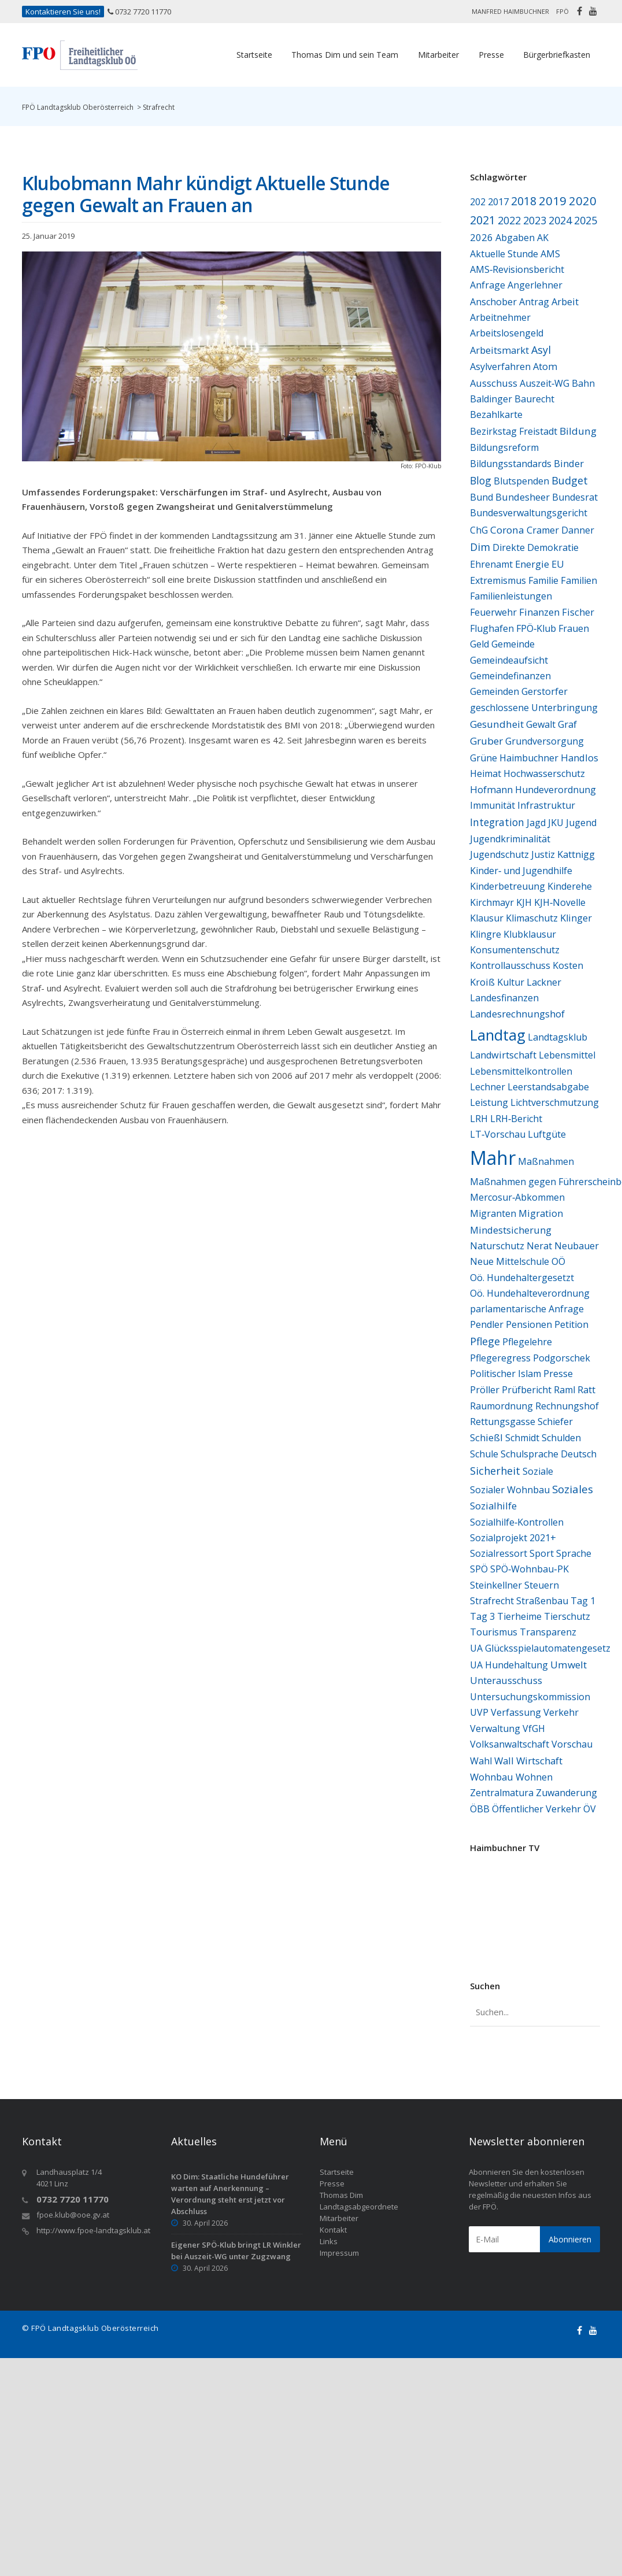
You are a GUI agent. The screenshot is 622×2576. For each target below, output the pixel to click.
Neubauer (576, 1245)
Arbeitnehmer (500, 317)
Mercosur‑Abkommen (517, 1197)
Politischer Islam (505, 1373)
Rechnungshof (567, 1406)
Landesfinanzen (504, 997)
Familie (543, 580)
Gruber (486, 740)
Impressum (339, 2253)
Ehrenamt (491, 564)
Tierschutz (567, 1616)
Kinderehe (569, 886)
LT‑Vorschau (497, 1134)
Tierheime (519, 1616)
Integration (497, 822)
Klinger (576, 918)
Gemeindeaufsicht (509, 660)
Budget (569, 480)
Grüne (483, 758)
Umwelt (568, 1664)
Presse (491, 54)
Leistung (489, 1102)
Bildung (578, 431)
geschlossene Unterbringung (534, 707)
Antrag (534, 301)
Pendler (486, 1324)
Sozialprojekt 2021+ (513, 1537)
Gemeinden (494, 691)
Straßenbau (542, 1600)
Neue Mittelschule (509, 1261)
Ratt (586, 1389)
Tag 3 (482, 1616)
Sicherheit (495, 1471)
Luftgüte (547, 1134)
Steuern (541, 1585)
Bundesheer (522, 497)
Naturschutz (497, 1245)
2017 (498, 201)
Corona (507, 529)
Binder (569, 463)
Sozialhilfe (493, 1505)
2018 (523, 201)
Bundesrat (575, 497)
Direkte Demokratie (536, 547)
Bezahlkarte (496, 414)
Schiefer (555, 1421)
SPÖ (479, 1569)
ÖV (589, 1809)
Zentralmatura (502, 1792)
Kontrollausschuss (510, 965)
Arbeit (565, 301)
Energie (532, 564)
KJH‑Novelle (560, 902)
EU (557, 564)
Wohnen (534, 1777)
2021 (482, 220)
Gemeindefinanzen (510, 675)
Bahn (583, 383)
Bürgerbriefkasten (556, 54)
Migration (541, 1213)
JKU (556, 822)
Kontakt (333, 2230)
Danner (577, 530)
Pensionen (529, 1324)
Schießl (486, 1437)
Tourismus (493, 1632)
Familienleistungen (511, 596)
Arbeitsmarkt (499, 350)
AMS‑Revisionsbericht (517, 269)
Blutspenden (521, 481)
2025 (585, 220)
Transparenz (548, 1632)
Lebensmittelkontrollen (521, 1071)
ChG (479, 530)
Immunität (492, 805)
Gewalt (541, 724)
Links (329, 2241)
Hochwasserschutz (544, 773)
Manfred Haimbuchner (510, 11)
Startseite (254, 54)
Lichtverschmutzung (554, 1102)
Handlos (579, 757)
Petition (571, 1324)
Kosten (568, 965)
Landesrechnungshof (517, 1013)
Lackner (544, 982)
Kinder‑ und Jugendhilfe (521, 870)
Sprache (573, 1553)
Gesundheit (497, 724)
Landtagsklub (557, 1037)
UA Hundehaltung (509, 1665)
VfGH (534, 1728)
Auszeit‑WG (544, 383)
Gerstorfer (544, 691)
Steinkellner (496, 1585)
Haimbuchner (528, 758)
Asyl (541, 350)
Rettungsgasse (502, 1421)
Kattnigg (576, 854)
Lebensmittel (567, 1055)
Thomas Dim (341, 2195)
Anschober (493, 301)
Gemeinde (513, 644)
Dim (480, 547)
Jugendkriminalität (510, 838)
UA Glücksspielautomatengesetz (540, 1648)
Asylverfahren (500, 366)
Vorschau (572, 1744)
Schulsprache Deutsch (549, 1454)
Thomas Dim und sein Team (344, 54)
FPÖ (562, 11)
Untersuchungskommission (530, 1696)
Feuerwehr (493, 612)
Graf (567, 724)
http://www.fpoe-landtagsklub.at (93, 2230)
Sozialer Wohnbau (510, 1489)
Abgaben (515, 237)
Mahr (493, 1157)
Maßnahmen (546, 1161)
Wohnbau (491, 1776)
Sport (542, 1553)
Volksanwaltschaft (509, 1744)
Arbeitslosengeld (506, 333)
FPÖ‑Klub (536, 628)
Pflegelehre (527, 1341)
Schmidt (522, 1437)
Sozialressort (498, 1553)
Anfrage (487, 285)
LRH (479, 1118)
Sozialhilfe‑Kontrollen (517, 1522)
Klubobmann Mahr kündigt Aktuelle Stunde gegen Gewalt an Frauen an (206, 194)
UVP (479, 1712)
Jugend (581, 822)
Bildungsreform (504, 447)
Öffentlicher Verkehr (536, 1809)
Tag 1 (583, 1600)
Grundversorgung (544, 741)
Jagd (536, 822)
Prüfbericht (526, 1389)
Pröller (484, 1389)
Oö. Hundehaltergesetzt (522, 1277)
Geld (479, 644)
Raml (564, 1389)
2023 (534, 220)
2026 (481, 237)
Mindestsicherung (510, 1230)
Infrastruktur (546, 805)
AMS (550, 253)
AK (543, 237)
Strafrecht (492, 1600)
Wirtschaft (539, 1760)
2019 (553, 201)
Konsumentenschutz (515, 949)
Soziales (572, 1489)
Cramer (543, 530)
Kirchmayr (492, 902)
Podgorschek (561, 1358)
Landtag (497, 1035)
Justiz (543, 854)
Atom (545, 366)
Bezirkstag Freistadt (513, 431)
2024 (560, 220)
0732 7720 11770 (143, 11)
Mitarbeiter (438, 54)
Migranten (493, 1213)
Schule (484, 1454)
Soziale (538, 1471)
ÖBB (480, 1809)
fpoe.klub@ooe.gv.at (72, 2214)
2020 (583, 201)
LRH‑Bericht (516, 1118)
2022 (509, 220)
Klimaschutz (532, 918)
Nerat (539, 1245)
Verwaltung (495, 1728)
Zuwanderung (566, 1792)
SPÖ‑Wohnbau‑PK (529, 1569)
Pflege (485, 1341)
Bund (481, 497)
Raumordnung (501, 1406)
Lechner (487, 1086)
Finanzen (539, 612)
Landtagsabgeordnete (359, 2206)
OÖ (558, 1261)
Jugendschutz (499, 854)
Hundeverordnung (555, 789)
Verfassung (516, 1712)
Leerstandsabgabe (548, 1086)
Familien (579, 580)
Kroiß (482, 982)
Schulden (561, 1437)
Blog (480, 480)
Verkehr (561, 1712)
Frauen (573, 628)
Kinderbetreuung (507, 886)
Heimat (485, 773)
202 (478, 201)
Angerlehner (535, 285)
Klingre (485, 934)
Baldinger (491, 399)
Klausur (486, 918)
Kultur (510, 982)
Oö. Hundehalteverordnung (530, 1293)
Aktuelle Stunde (504, 253)
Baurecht (534, 399)
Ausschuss (493, 383)
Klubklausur (529, 934)
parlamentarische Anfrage (527, 1308)
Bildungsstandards (510, 463)
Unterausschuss (506, 1680)
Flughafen (492, 628)
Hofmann (491, 789)
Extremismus (498, 580)
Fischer (578, 612)
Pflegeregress (500, 1358)
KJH (524, 902)
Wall (504, 1760)
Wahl (481, 1761)
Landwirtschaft (503, 1055)
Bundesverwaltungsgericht (528, 512)
